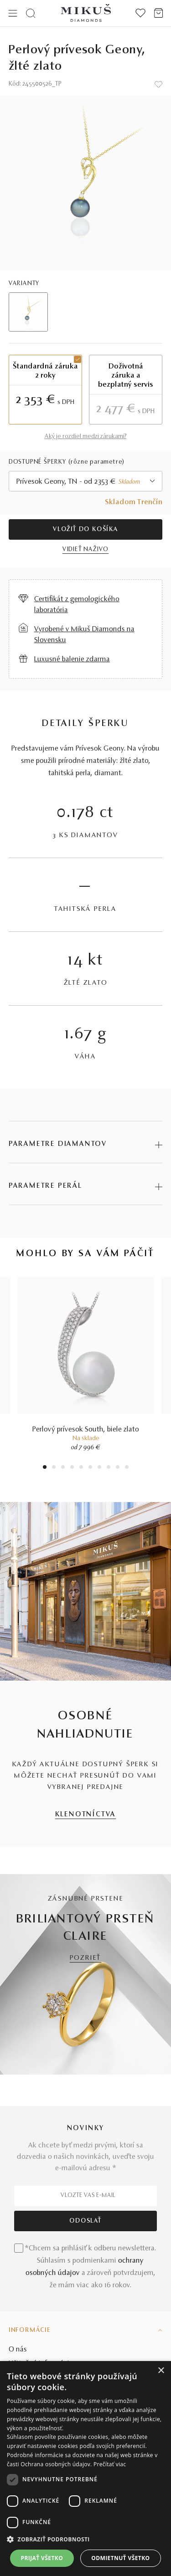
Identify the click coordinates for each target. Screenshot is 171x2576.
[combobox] (86, 481)
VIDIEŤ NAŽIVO (85, 550)
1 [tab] (45, 1468)
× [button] (160, 2370)
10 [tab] (127, 1468)
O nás (18, 2349)
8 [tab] (108, 1468)
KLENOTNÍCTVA (85, 1814)
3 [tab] (62, 1468)
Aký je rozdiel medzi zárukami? (86, 437)
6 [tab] (90, 1468)
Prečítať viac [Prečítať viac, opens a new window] (109, 2464)
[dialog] (85, 2468)
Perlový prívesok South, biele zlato (85, 1429)
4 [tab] (72, 1468)
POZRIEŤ (86, 1958)
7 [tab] (99, 1468)
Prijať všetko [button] (42, 2558)
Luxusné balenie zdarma (72, 659)
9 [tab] (117, 1468)
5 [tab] (81, 1468)
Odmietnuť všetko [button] (120, 2558)
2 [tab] (53, 1468)
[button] (85, 2539)
